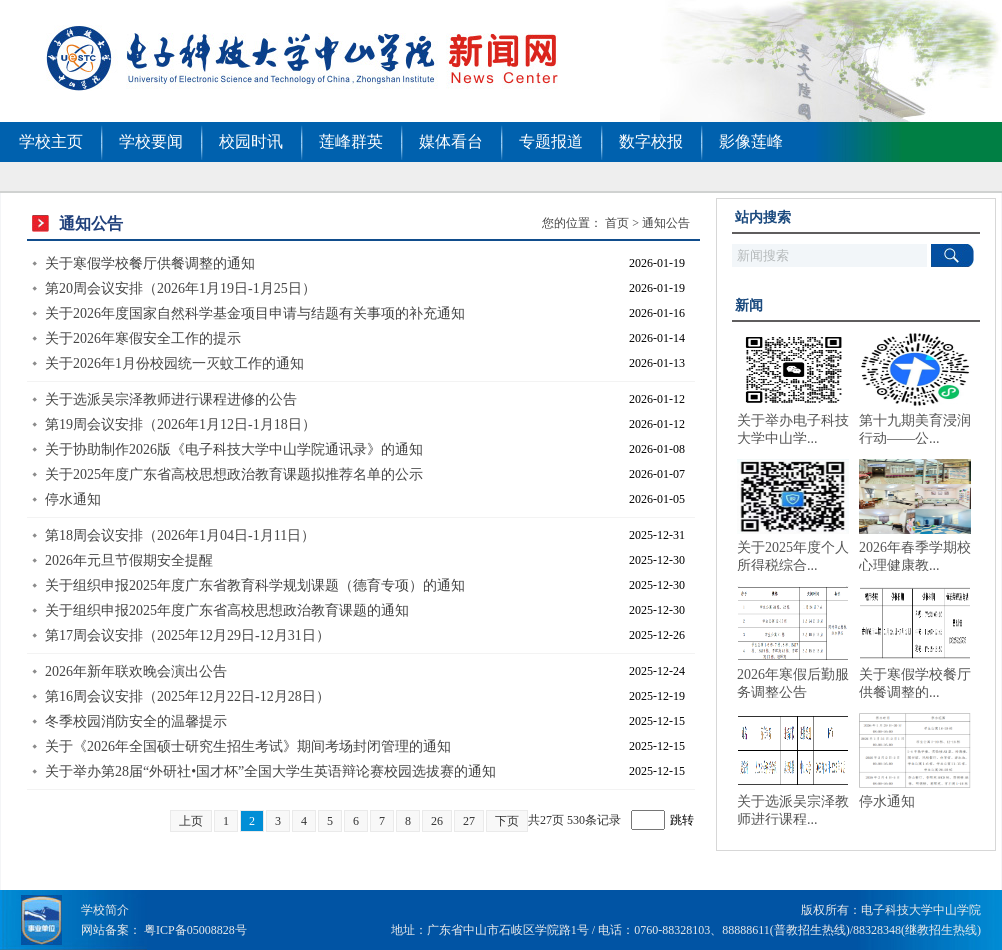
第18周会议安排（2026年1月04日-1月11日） (180, 535)
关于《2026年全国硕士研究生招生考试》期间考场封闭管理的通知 (248, 746)
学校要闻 (151, 141)
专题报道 (551, 141)
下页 (507, 821)
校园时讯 (251, 141)
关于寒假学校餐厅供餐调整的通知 (150, 263)
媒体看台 (451, 141)
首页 (617, 223)
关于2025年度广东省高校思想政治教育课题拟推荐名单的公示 (234, 474)
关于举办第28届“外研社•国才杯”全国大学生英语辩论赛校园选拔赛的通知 (270, 771)
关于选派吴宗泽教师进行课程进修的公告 (171, 399)
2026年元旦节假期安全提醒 (129, 560)
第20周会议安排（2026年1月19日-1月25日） (180, 288)
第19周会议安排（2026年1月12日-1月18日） (180, 424)
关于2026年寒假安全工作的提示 (143, 338)
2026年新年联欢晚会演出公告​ (136, 671)
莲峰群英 (351, 141)
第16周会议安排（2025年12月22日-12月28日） (187, 696)
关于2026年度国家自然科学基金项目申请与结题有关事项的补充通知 (255, 313)
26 (437, 821)
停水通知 (73, 499)
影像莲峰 (751, 141)
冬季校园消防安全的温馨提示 (136, 721)
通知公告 (666, 223)
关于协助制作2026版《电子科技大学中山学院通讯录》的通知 (234, 449)
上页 (191, 821)
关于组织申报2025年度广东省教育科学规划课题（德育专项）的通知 (255, 585)
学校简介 (105, 910)
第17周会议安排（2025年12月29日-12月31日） (187, 635)
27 (469, 821)
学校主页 (51, 141)
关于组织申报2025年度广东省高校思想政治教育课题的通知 (227, 610)
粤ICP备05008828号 (195, 930)
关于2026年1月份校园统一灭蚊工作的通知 (174, 363)
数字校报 (651, 141)
